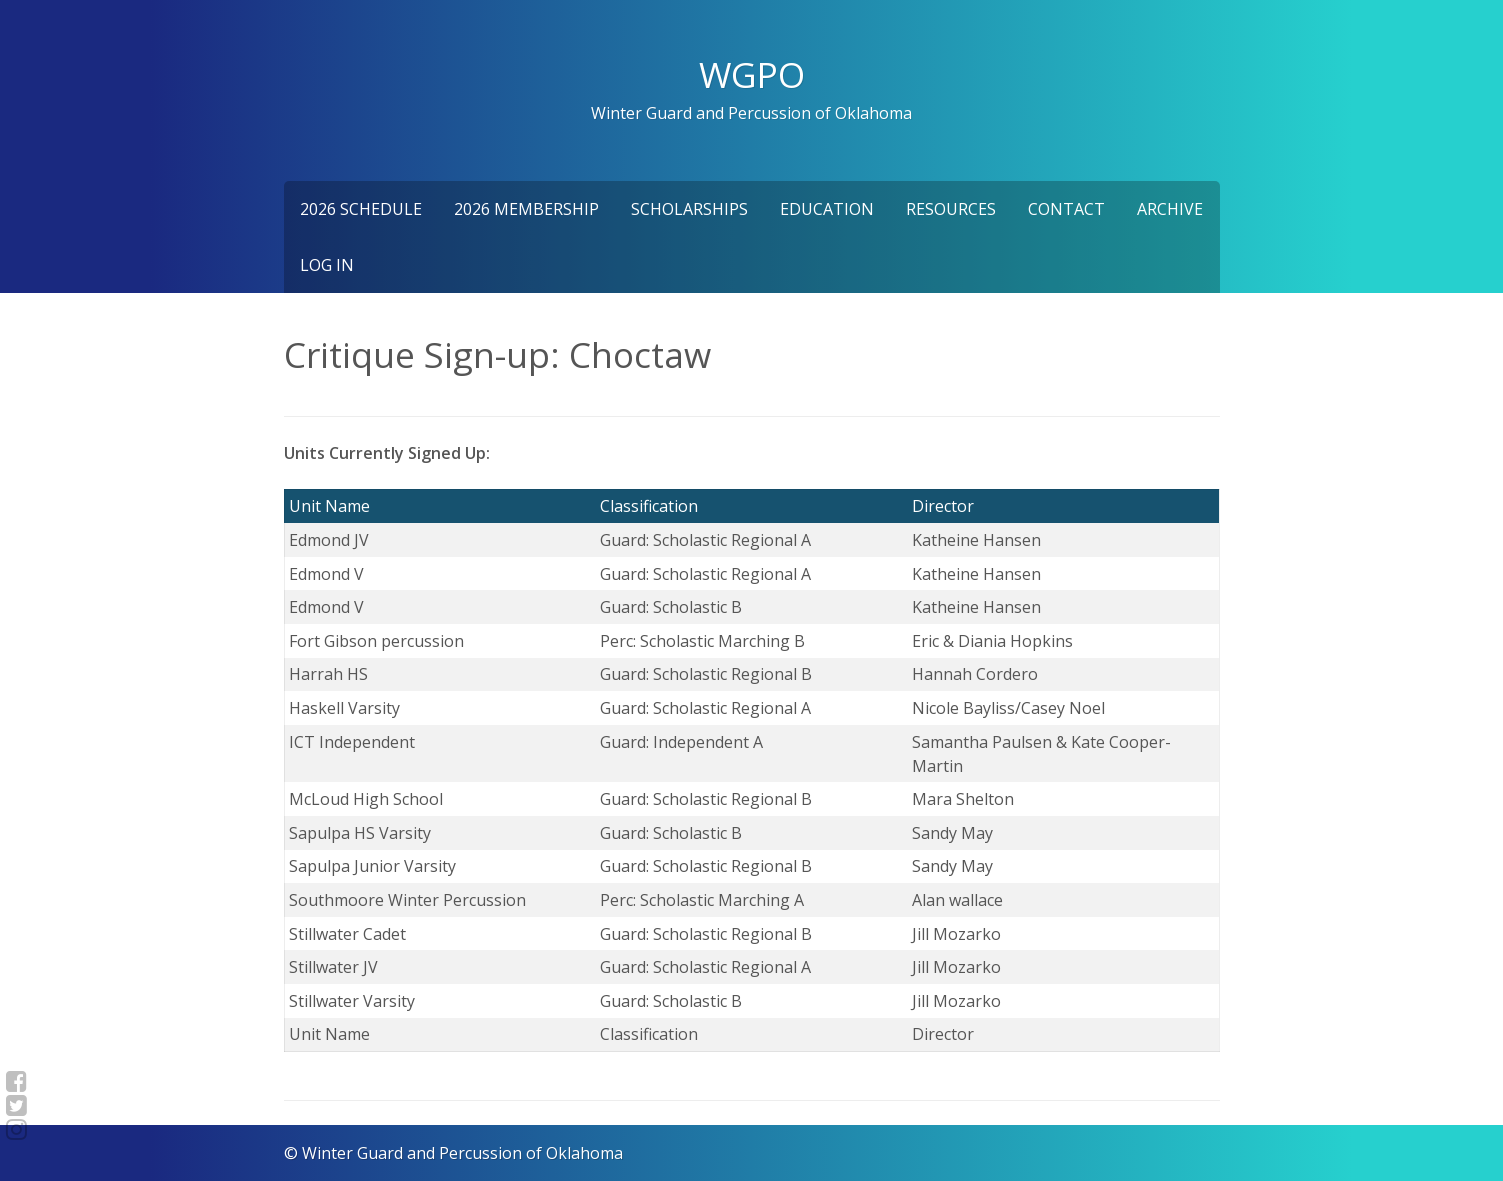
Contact (1066, 209)
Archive (1170, 209)
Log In (327, 265)
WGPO (752, 74)
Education (827, 209)
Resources (951, 209)
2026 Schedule (361, 209)
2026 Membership (526, 209)
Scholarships (689, 209)
